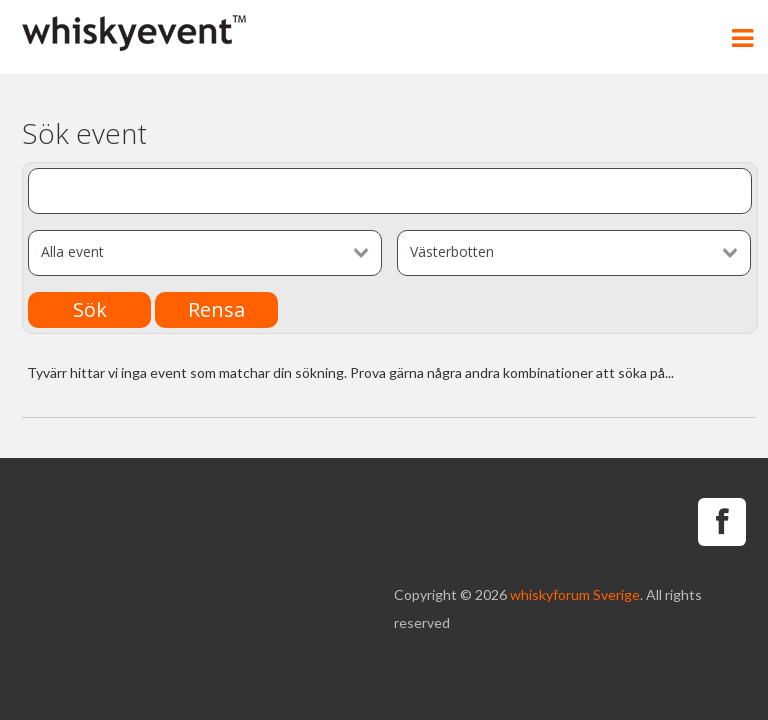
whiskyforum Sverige (575, 594)
